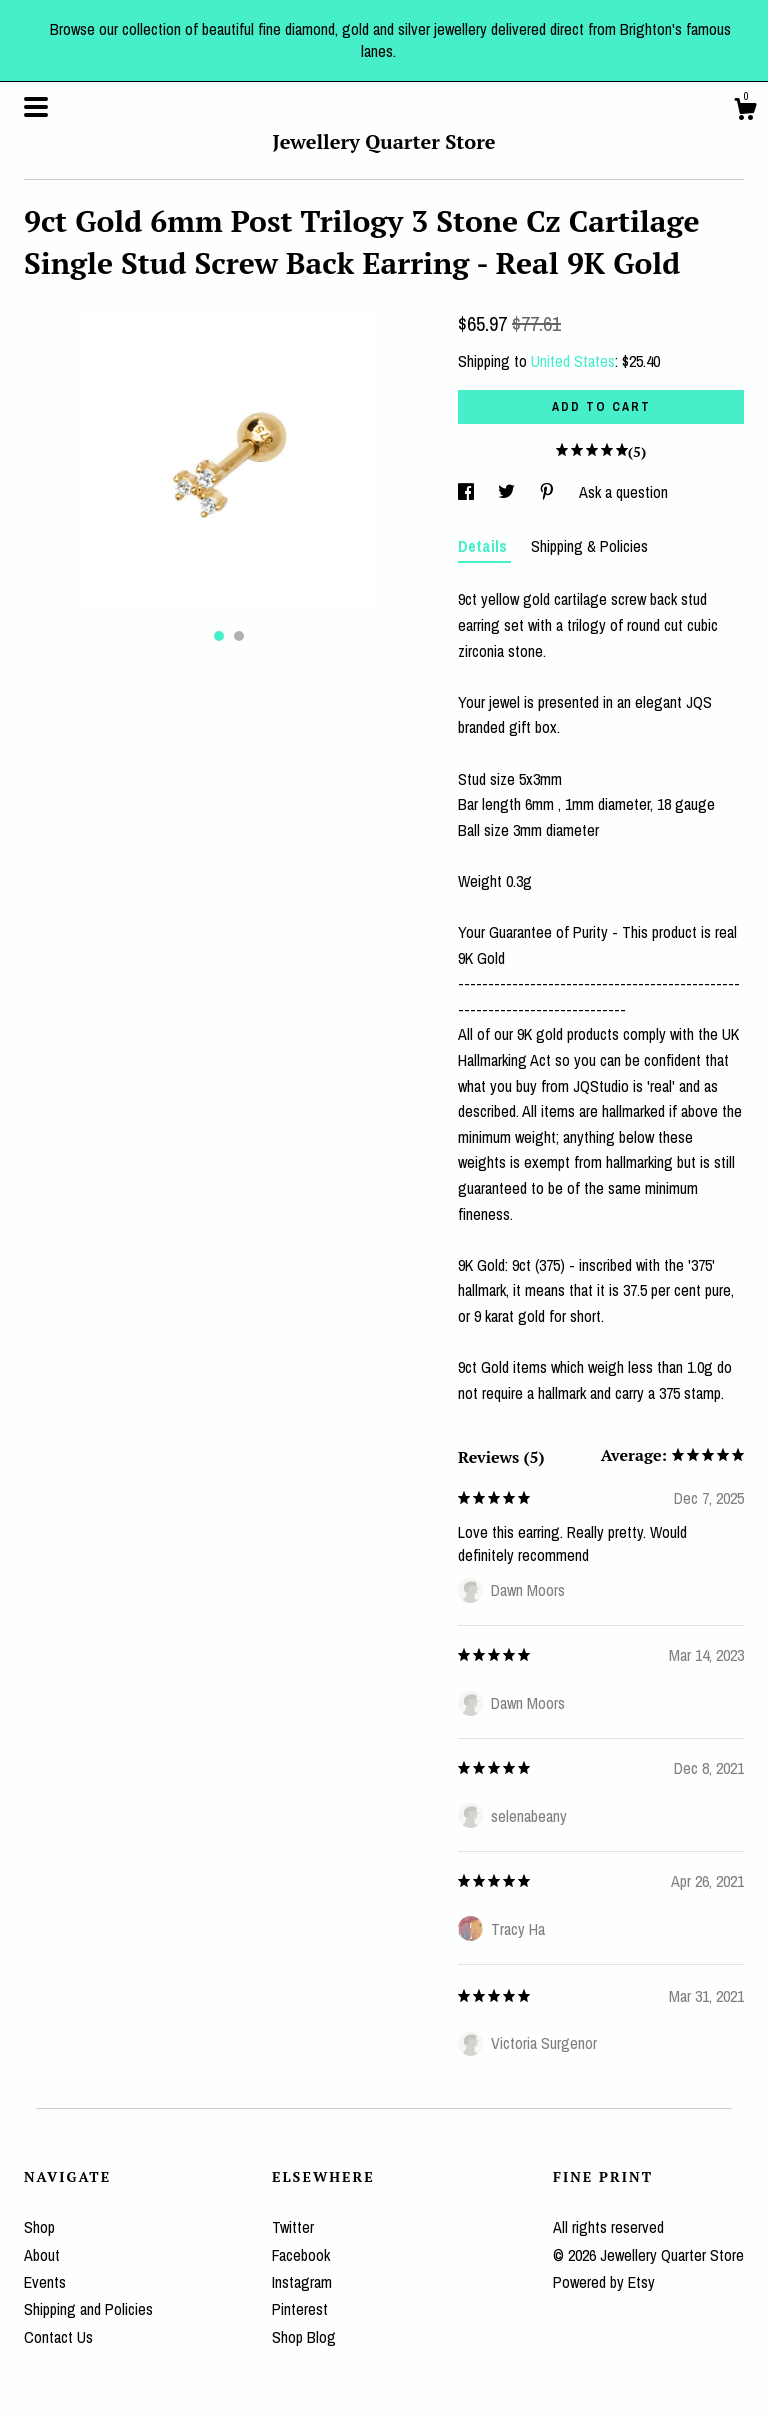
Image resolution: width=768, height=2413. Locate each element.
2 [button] (239, 636)
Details (484, 546)
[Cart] (745, 112)
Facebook (301, 2255)
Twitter (293, 2227)
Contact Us (58, 2337)
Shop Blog (304, 2337)
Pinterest (300, 2309)
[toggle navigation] (36, 107)
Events (45, 2282)
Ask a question (623, 492)
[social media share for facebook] (468, 492)
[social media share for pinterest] (549, 492)
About (42, 2255)
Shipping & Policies (589, 546)
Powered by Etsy (604, 2282)
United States (573, 361)
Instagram (302, 2282)
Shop (39, 2227)
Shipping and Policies (88, 2309)
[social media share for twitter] (508, 492)
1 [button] (219, 636)
